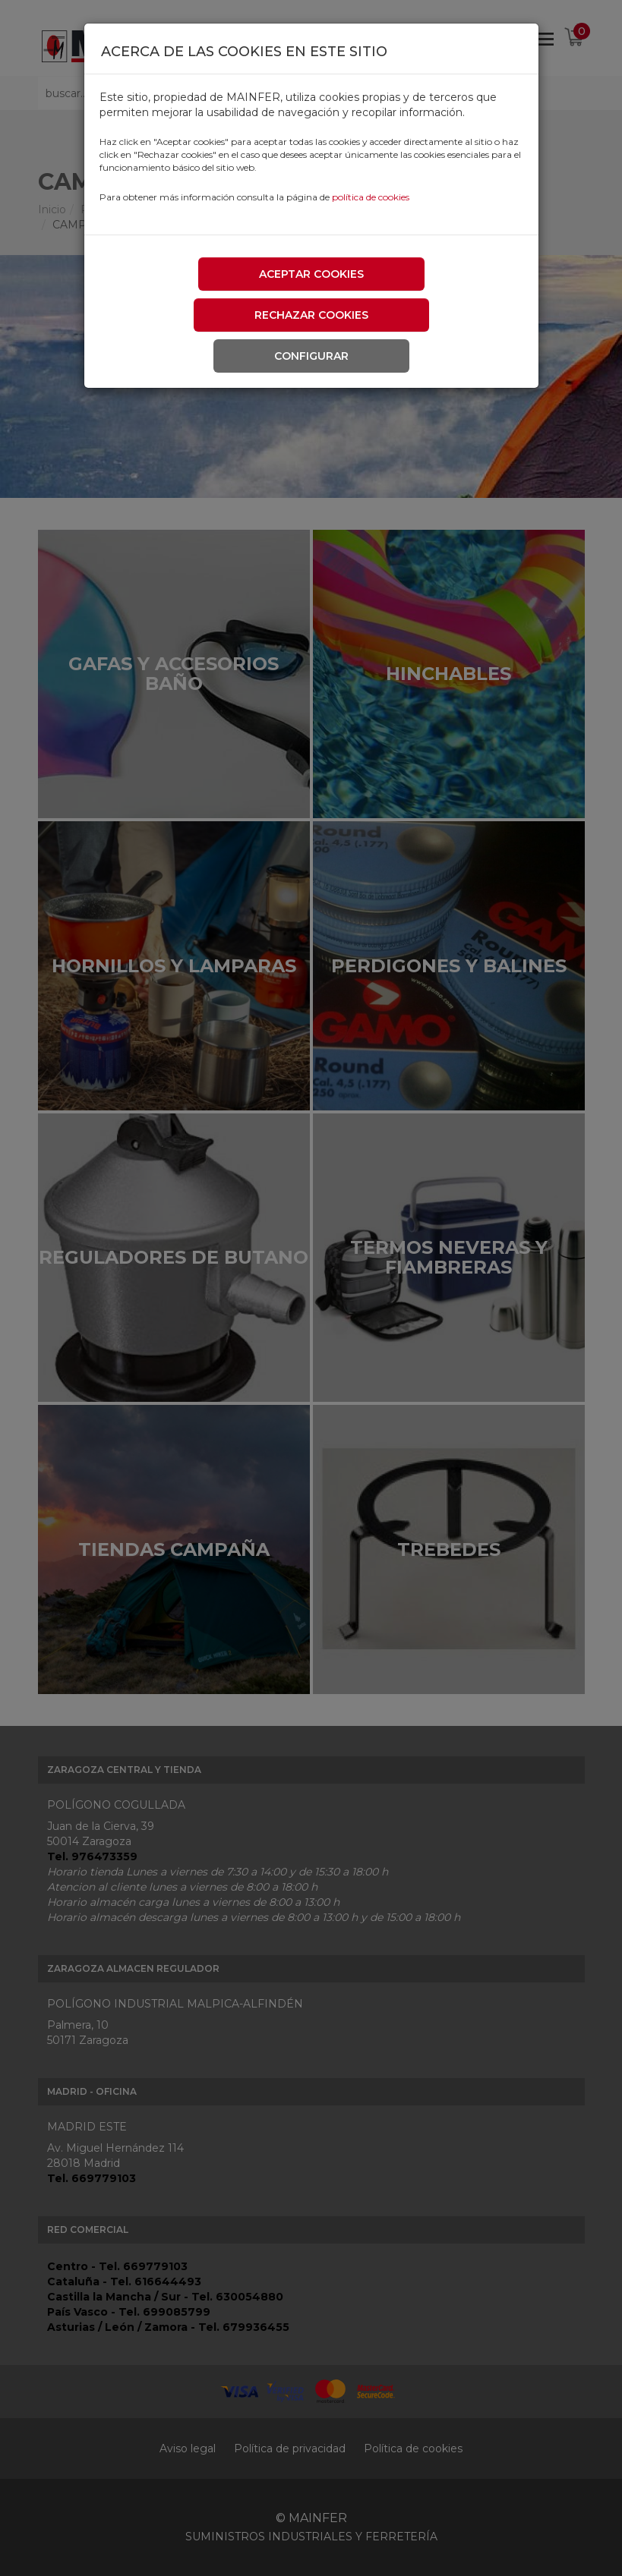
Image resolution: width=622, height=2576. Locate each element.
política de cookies (370, 197)
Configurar (311, 356)
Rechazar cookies (311, 315)
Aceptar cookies (311, 274)
